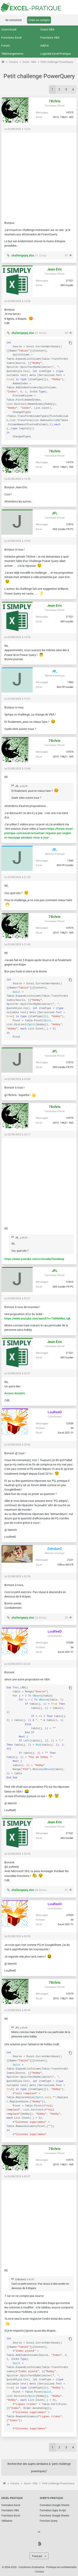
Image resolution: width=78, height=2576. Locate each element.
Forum (5, 45)
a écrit (23, 786)
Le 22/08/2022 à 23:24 (17, 1663)
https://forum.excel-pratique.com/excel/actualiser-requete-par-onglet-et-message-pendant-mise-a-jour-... (39, 833)
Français (37, 2556)
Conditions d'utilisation (32, 2567)
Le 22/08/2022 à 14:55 (17, 637)
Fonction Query (48, 2520)
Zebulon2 (54, 1549)
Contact (39, 2571)
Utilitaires (6, 2520)
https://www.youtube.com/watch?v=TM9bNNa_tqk (37, 1318)
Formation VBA (10, 2510)
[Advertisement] (39, 175)
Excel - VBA (29, 61)
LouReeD (55, 1412)
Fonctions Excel (11, 37)
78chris (55, 101)
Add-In (44, 45)
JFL (54, 513)
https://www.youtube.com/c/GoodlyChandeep (34, 1259)
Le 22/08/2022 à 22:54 (17, 1576)
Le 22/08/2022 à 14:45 (17, 540)
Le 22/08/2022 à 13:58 (17, 301)
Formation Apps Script (53, 2510)
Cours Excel (8, 29)
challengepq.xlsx (22, 255)
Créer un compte (39, 20)
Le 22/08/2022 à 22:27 (17, 1298)
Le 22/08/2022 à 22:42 (17, 1444)
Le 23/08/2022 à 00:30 (17, 1936)
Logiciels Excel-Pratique (55, 53)
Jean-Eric (54, 269)
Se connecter (13, 20)
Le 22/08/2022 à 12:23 (17, 129)
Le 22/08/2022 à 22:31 (17, 1373)
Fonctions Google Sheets (54, 2515)
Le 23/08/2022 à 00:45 (17, 2010)
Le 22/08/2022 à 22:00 (17, 1079)
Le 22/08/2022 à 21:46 (17, 944)
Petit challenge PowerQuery (57, 61)
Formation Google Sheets (54, 2505)
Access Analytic (14, 1393)
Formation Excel (10, 2505)
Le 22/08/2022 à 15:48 (17, 768)
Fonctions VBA (49, 37)
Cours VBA (47, 29)
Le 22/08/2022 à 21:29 (17, 877)
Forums (13, 61)
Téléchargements (12, 53)
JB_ (55, 671)
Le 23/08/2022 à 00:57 (17, 2176)
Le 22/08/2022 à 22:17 (17, 1134)
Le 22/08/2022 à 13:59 (17, 478)
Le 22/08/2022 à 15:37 (17, 698)
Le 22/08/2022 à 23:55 (17, 1853)
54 (72, 1428)
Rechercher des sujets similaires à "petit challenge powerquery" (39, 2467)
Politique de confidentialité (61, 2567)
